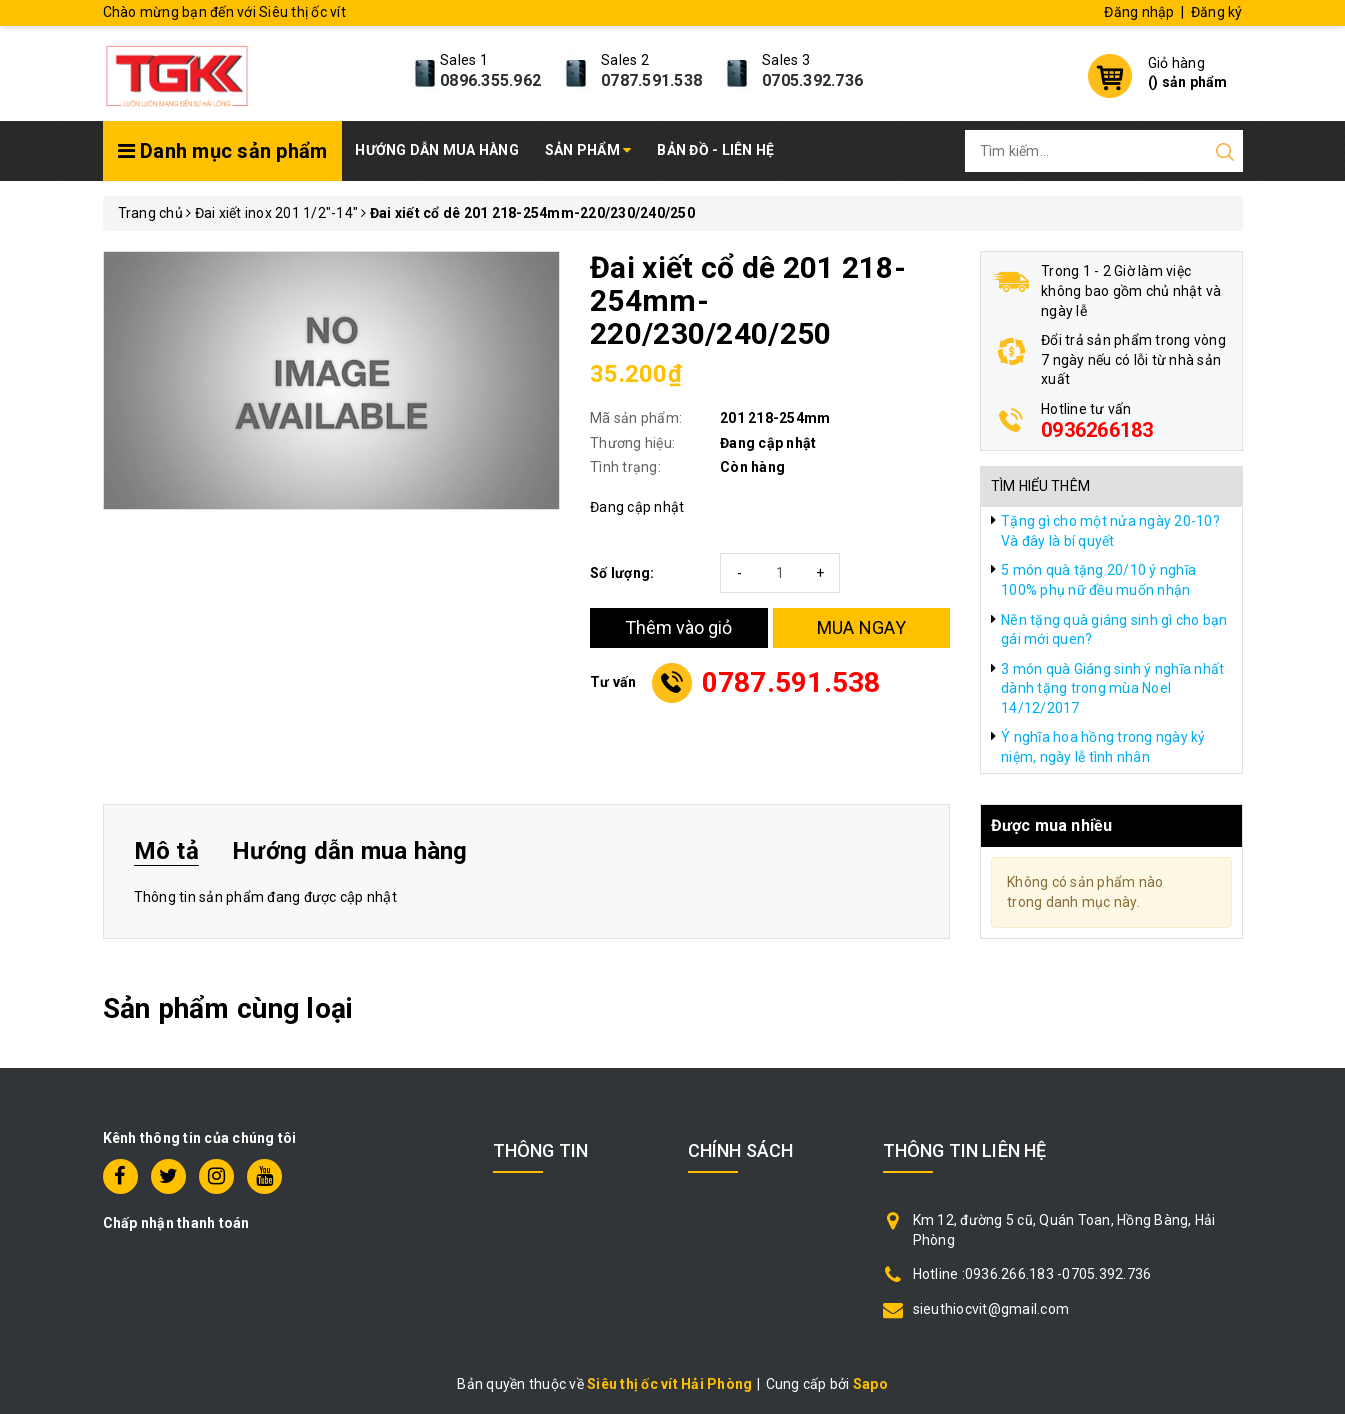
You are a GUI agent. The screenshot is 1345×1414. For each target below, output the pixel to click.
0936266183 (1097, 430)
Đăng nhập (1139, 12)
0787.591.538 (651, 80)
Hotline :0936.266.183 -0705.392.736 (1032, 1274)
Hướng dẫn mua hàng (437, 150)
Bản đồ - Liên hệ (715, 150)
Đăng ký (1217, 12)
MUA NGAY (861, 627)
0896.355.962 (490, 80)
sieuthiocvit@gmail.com (991, 1309)
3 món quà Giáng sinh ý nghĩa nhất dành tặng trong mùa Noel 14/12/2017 (1112, 688)
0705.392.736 (812, 80)
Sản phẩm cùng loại (228, 1008)
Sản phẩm (588, 150)
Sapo (870, 1384)
